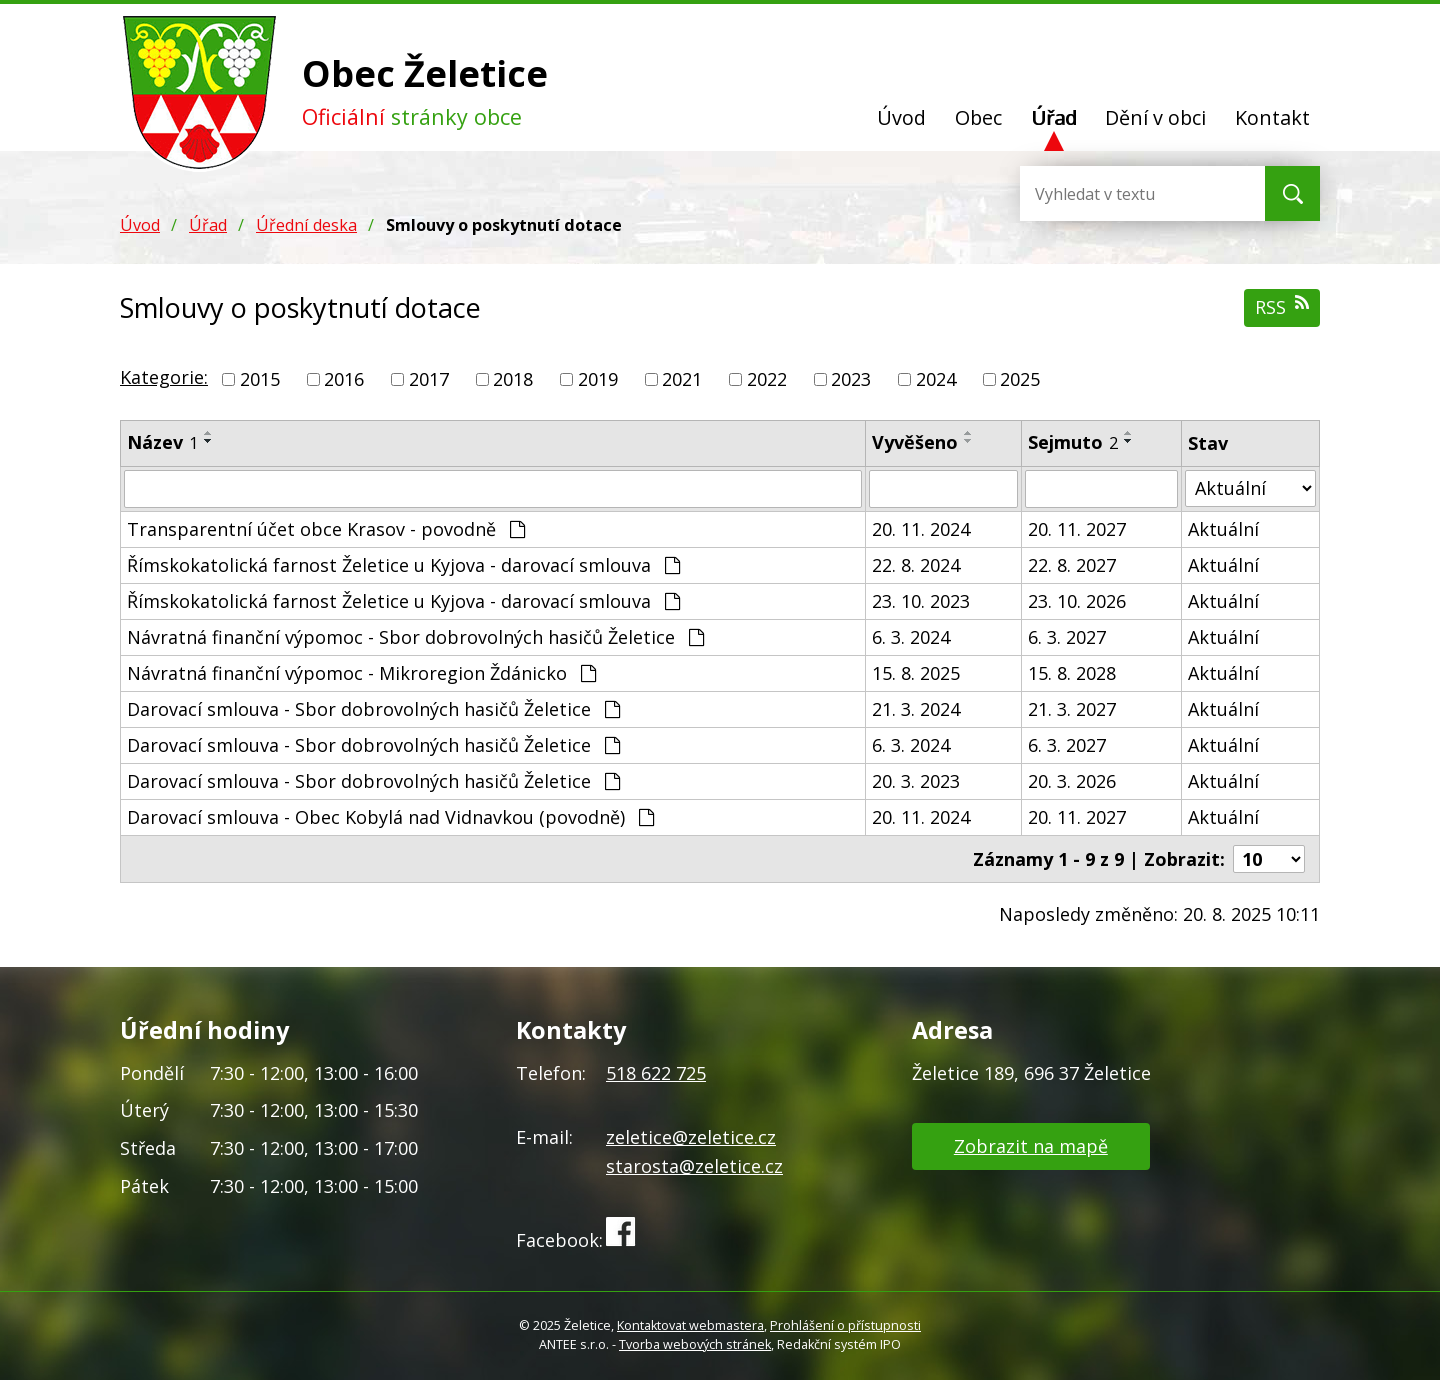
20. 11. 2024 (921, 529)
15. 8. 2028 (1072, 673)
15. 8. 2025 (916, 673)
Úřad (1054, 117)
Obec (978, 117)
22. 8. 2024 (916, 565)
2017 (429, 379)
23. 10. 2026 (1077, 601)
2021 (682, 379)
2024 (936, 379)
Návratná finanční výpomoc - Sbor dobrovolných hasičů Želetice (415, 637)
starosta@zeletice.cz (694, 1166)
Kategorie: (164, 377)
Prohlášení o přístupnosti (845, 1325)
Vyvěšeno (915, 442)
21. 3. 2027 (1072, 709)
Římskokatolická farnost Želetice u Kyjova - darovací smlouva (403, 565)
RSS (1282, 306)
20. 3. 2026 (1072, 781)
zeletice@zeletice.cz (691, 1137)
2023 (851, 379)
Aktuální (1223, 529)
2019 (598, 379)
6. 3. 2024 (911, 637)
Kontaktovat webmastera (690, 1325)
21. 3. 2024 (916, 709)
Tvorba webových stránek (695, 1344)
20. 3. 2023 (916, 781)
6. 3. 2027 (1067, 637)
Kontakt (1272, 117)
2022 (767, 379)
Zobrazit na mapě (1031, 1146)
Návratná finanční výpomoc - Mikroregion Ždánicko (361, 673)
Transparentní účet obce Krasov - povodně (326, 529)
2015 (260, 379)
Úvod (901, 117)
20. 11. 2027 (1077, 529)
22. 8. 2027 (1072, 565)
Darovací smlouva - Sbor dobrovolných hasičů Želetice (373, 709)
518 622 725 (656, 1073)
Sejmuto (1073, 442)
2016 (344, 379)
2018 (513, 379)
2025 (1020, 379)
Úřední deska (306, 225)
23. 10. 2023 (921, 601)
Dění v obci (1155, 117)
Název (162, 442)
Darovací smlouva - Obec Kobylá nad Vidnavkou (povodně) (390, 817)
